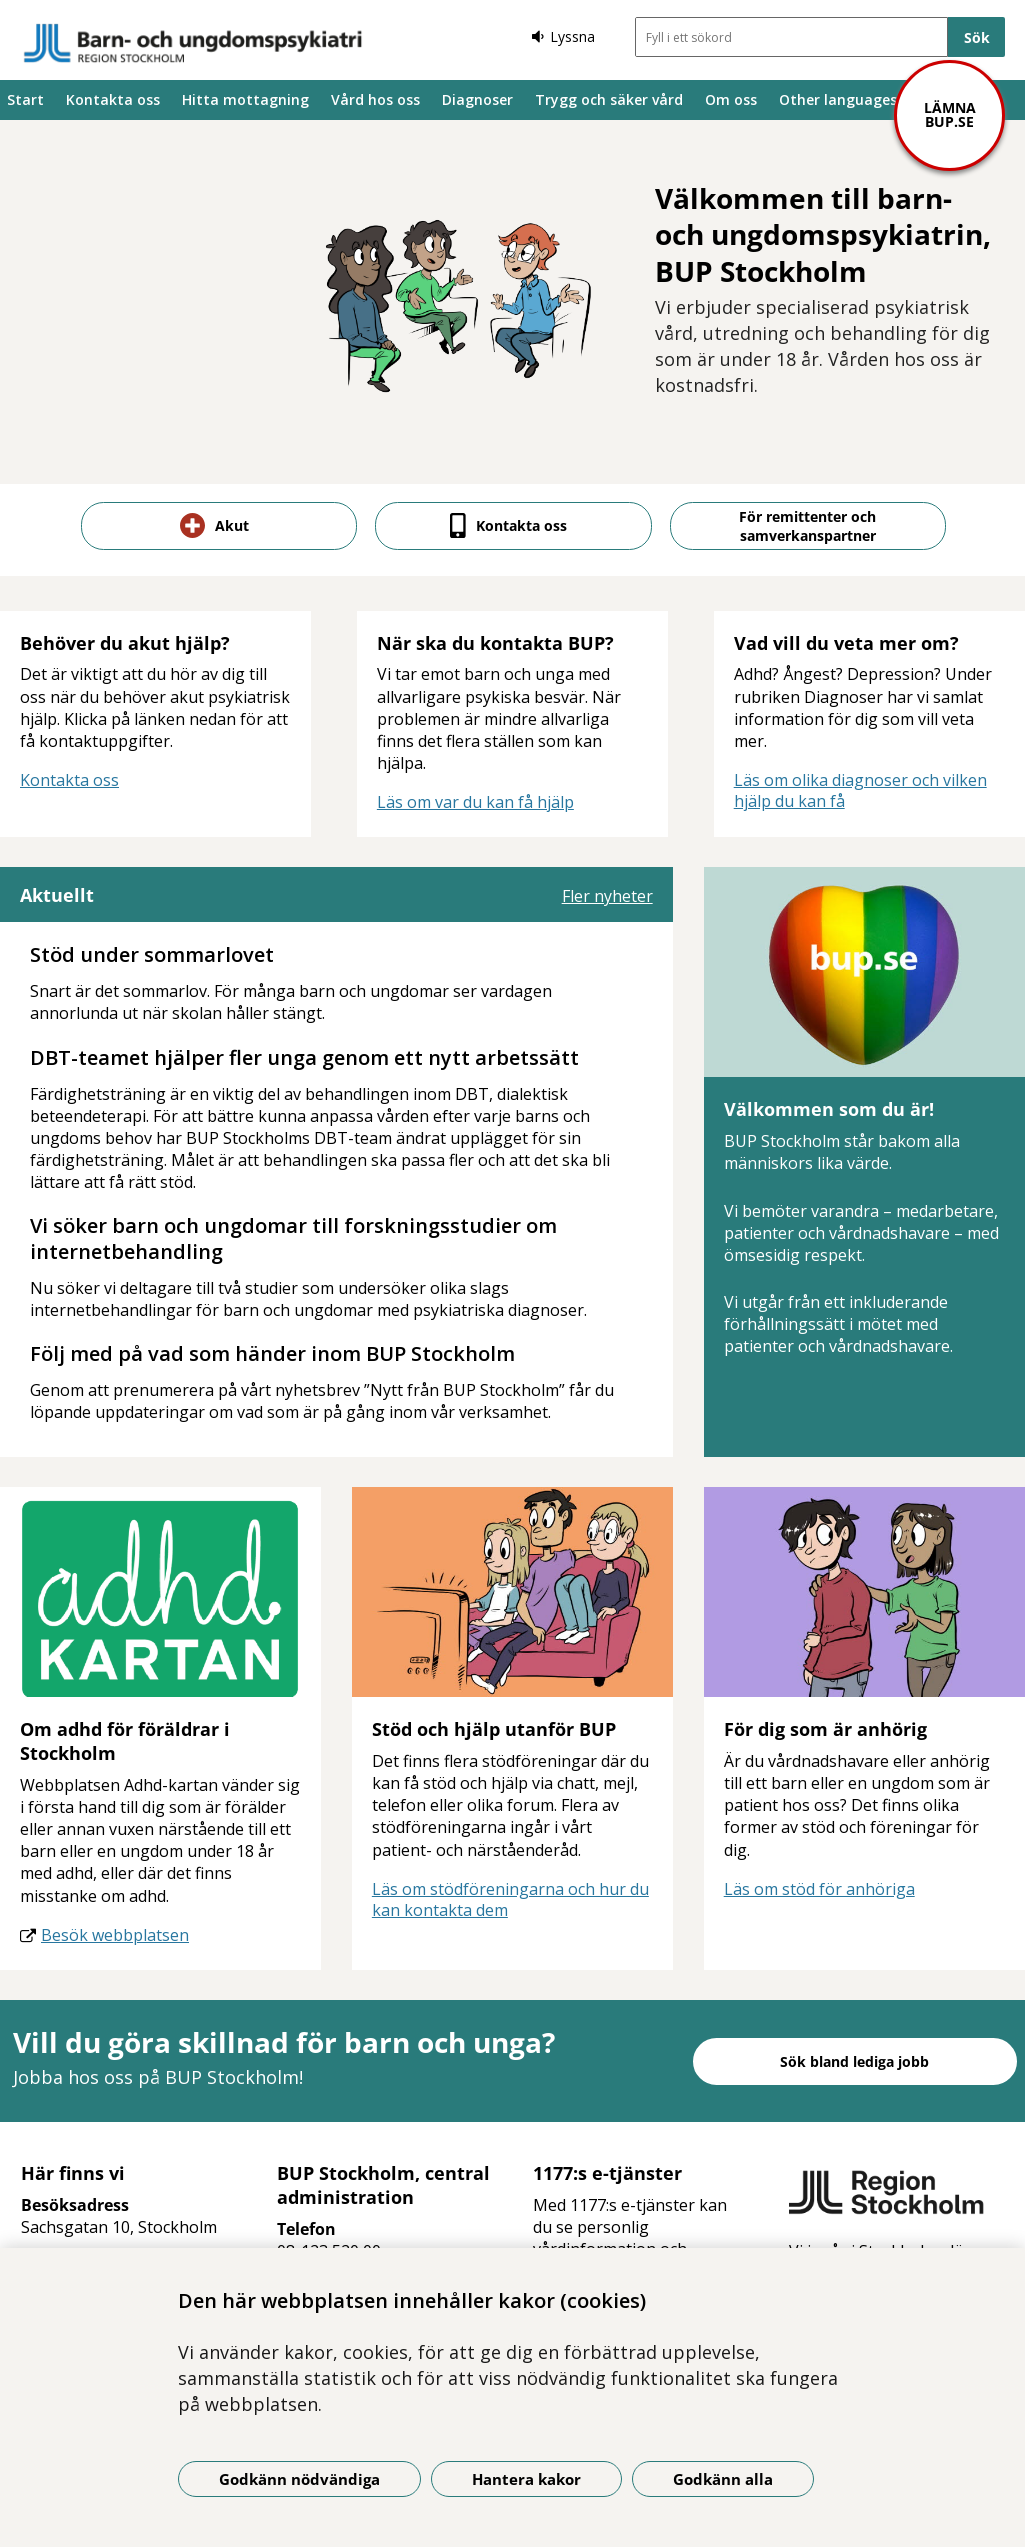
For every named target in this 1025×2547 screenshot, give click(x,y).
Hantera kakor (526, 2479)
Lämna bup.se (950, 114)
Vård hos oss (375, 99)
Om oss (731, 99)
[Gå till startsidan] (193, 43)
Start (25, 99)
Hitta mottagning (245, 99)
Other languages (838, 99)
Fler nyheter (607, 896)
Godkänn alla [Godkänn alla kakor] (723, 2479)
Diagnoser (477, 99)
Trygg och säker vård (609, 99)
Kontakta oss (113, 99)
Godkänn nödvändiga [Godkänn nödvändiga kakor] (299, 2479)
